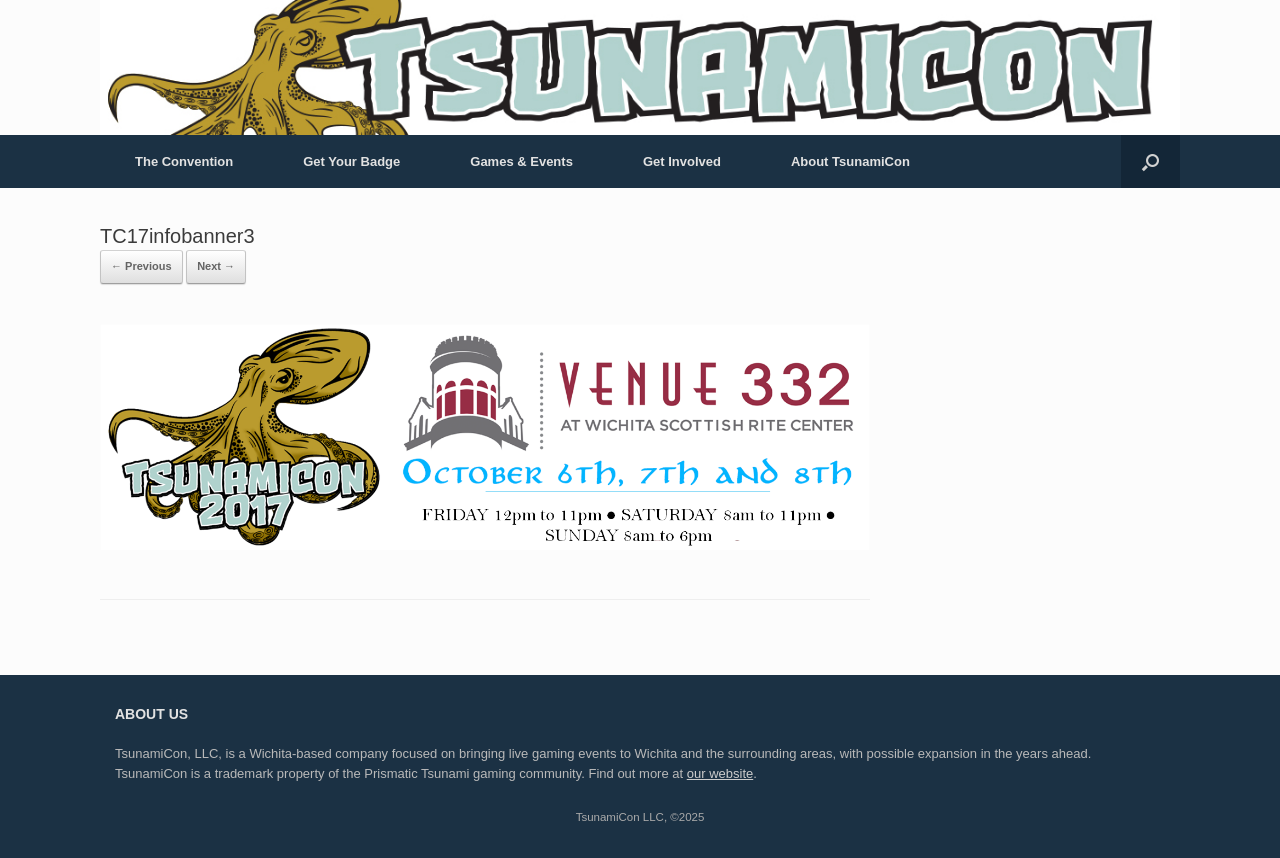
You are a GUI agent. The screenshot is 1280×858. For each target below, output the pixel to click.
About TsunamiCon (850, 161)
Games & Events (521, 161)
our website (720, 773)
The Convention (184, 161)
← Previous (141, 266)
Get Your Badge (351, 161)
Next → (216, 266)
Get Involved (682, 161)
